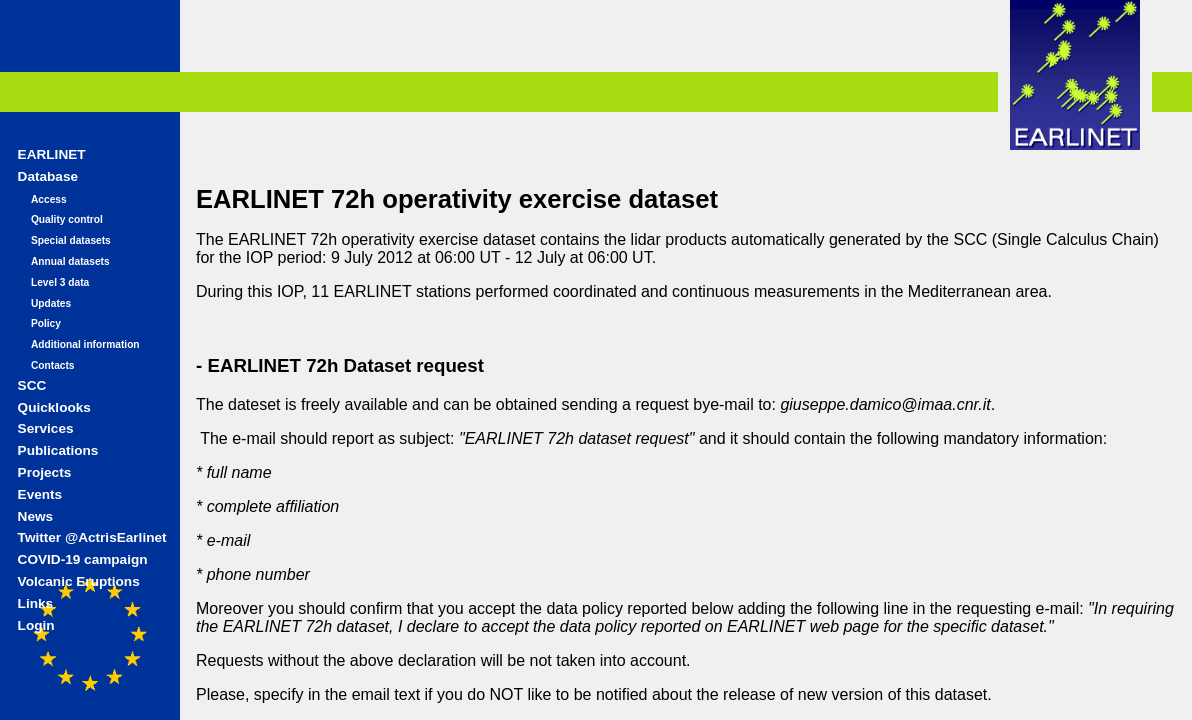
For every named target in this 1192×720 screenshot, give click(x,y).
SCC (32, 385)
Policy (46, 323)
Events (40, 494)
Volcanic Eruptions (79, 581)
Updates (51, 303)
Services (46, 428)
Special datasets (71, 240)
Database (48, 176)
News (36, 516)
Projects (45, 472)
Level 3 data (60, 282)
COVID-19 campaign (83, 559)
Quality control (67, 219)
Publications (58, 450)
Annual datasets (70, 261)
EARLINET (52, 154)
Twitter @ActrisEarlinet (92, 537)
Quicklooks (54, 407)
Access (49, 199)
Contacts (53, 365)
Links (36, 603)
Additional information (85, 344)
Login (36, 625)
